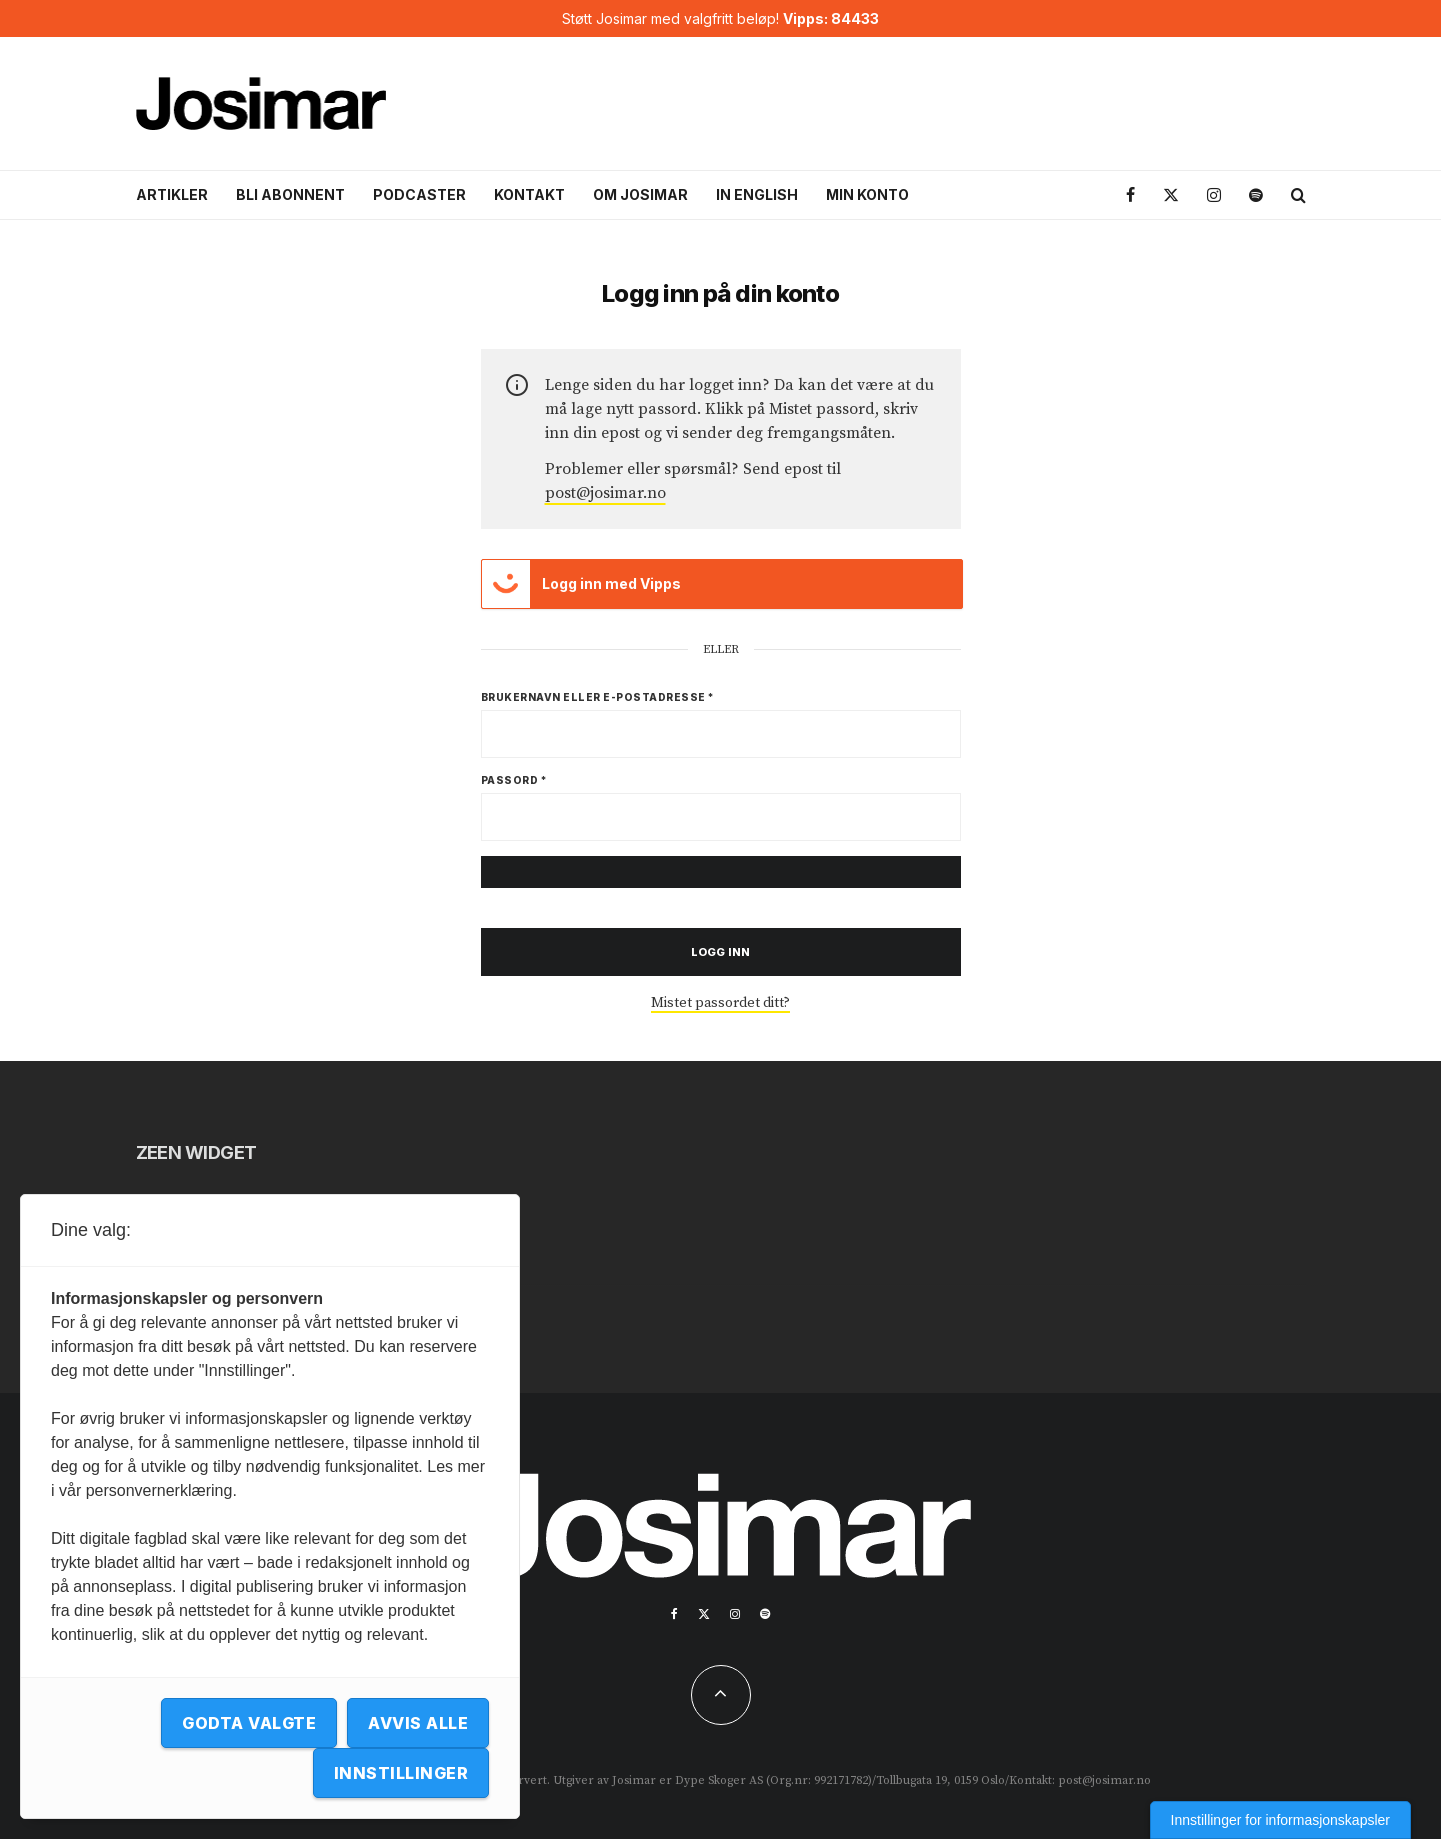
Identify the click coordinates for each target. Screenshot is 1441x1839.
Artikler (172, 194)
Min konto (867, 194)
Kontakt (529, 194)
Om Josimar (640, 194)
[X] (1171, 195)
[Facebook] (1130, 195)
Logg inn (720, 952)
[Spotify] (1256, 195)
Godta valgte (249, 1723)
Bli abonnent (290, 194)
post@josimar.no (605, 493)
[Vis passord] (721, 872)
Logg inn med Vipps (582, 584)
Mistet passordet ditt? (720, 1003)
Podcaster (419, 194)
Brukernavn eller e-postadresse (598, 697)
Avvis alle (418, 1723)
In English (757, 194)
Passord (514, 780)
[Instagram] (1214, 195)
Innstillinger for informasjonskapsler (1280, 1820)
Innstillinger (401, 1773)
